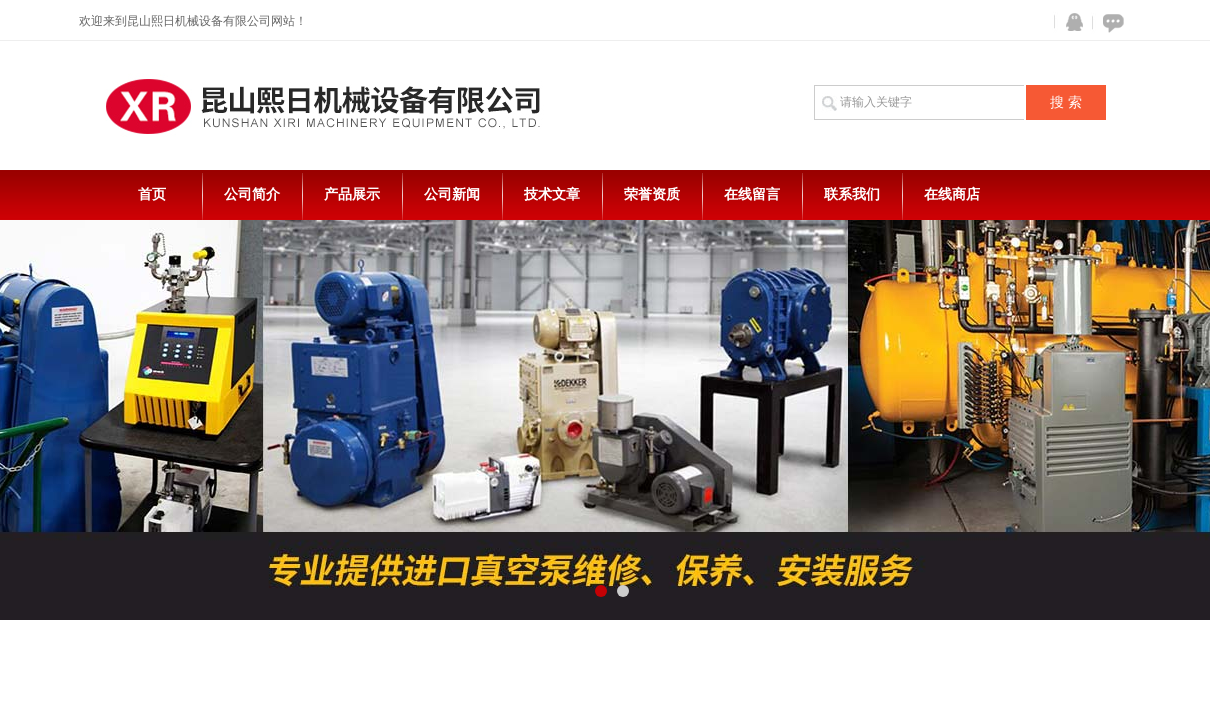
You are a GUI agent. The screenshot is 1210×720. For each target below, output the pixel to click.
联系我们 (852, 194)
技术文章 (552, 194)
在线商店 (952, 194)
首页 (152, 194)
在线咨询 (1110, 22)
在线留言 (752, 194)
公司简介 (252, 194)
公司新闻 (452, 194)
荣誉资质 (652, 194)
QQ (1070, 22)
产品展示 (352, 194)
